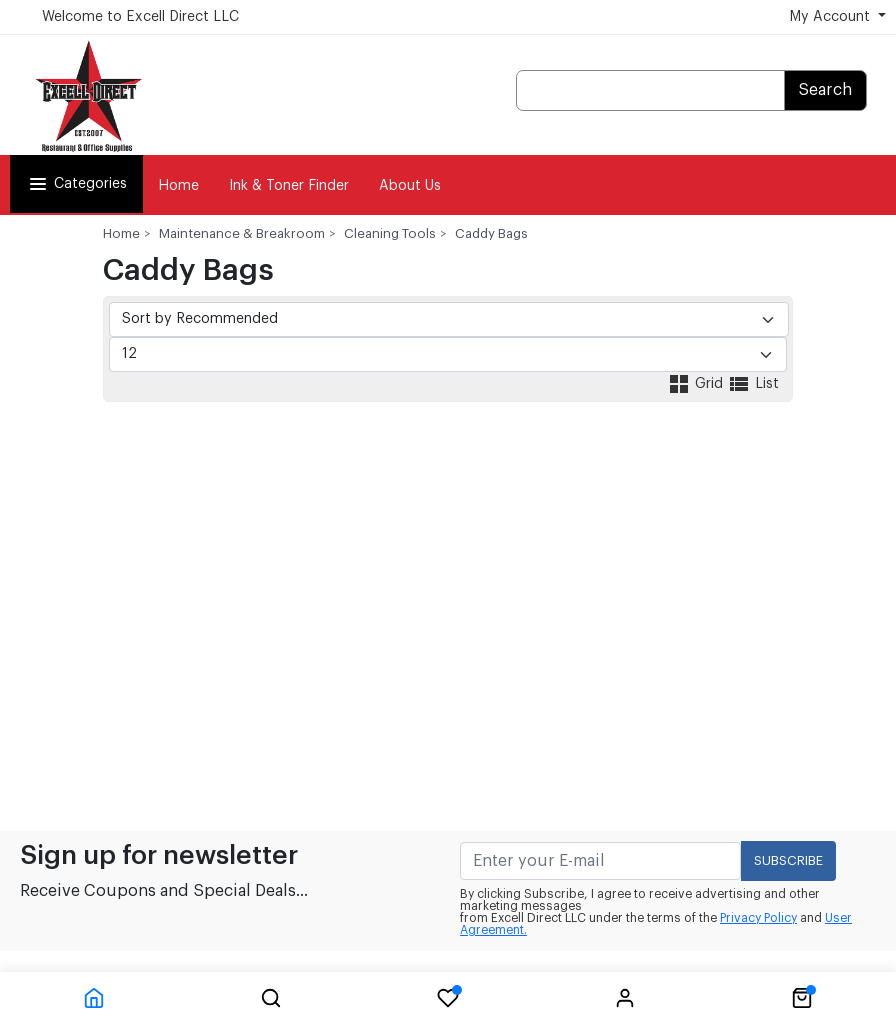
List (753, 384)
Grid (697, 384)
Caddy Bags (491, 233)
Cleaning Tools (390, 233)
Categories (76, 184)
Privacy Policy (758, 918)
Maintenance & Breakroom (242, 233)
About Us (410, 186)
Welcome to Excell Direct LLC (140, 17)
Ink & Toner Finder (289, 186)
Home (178, 186)
